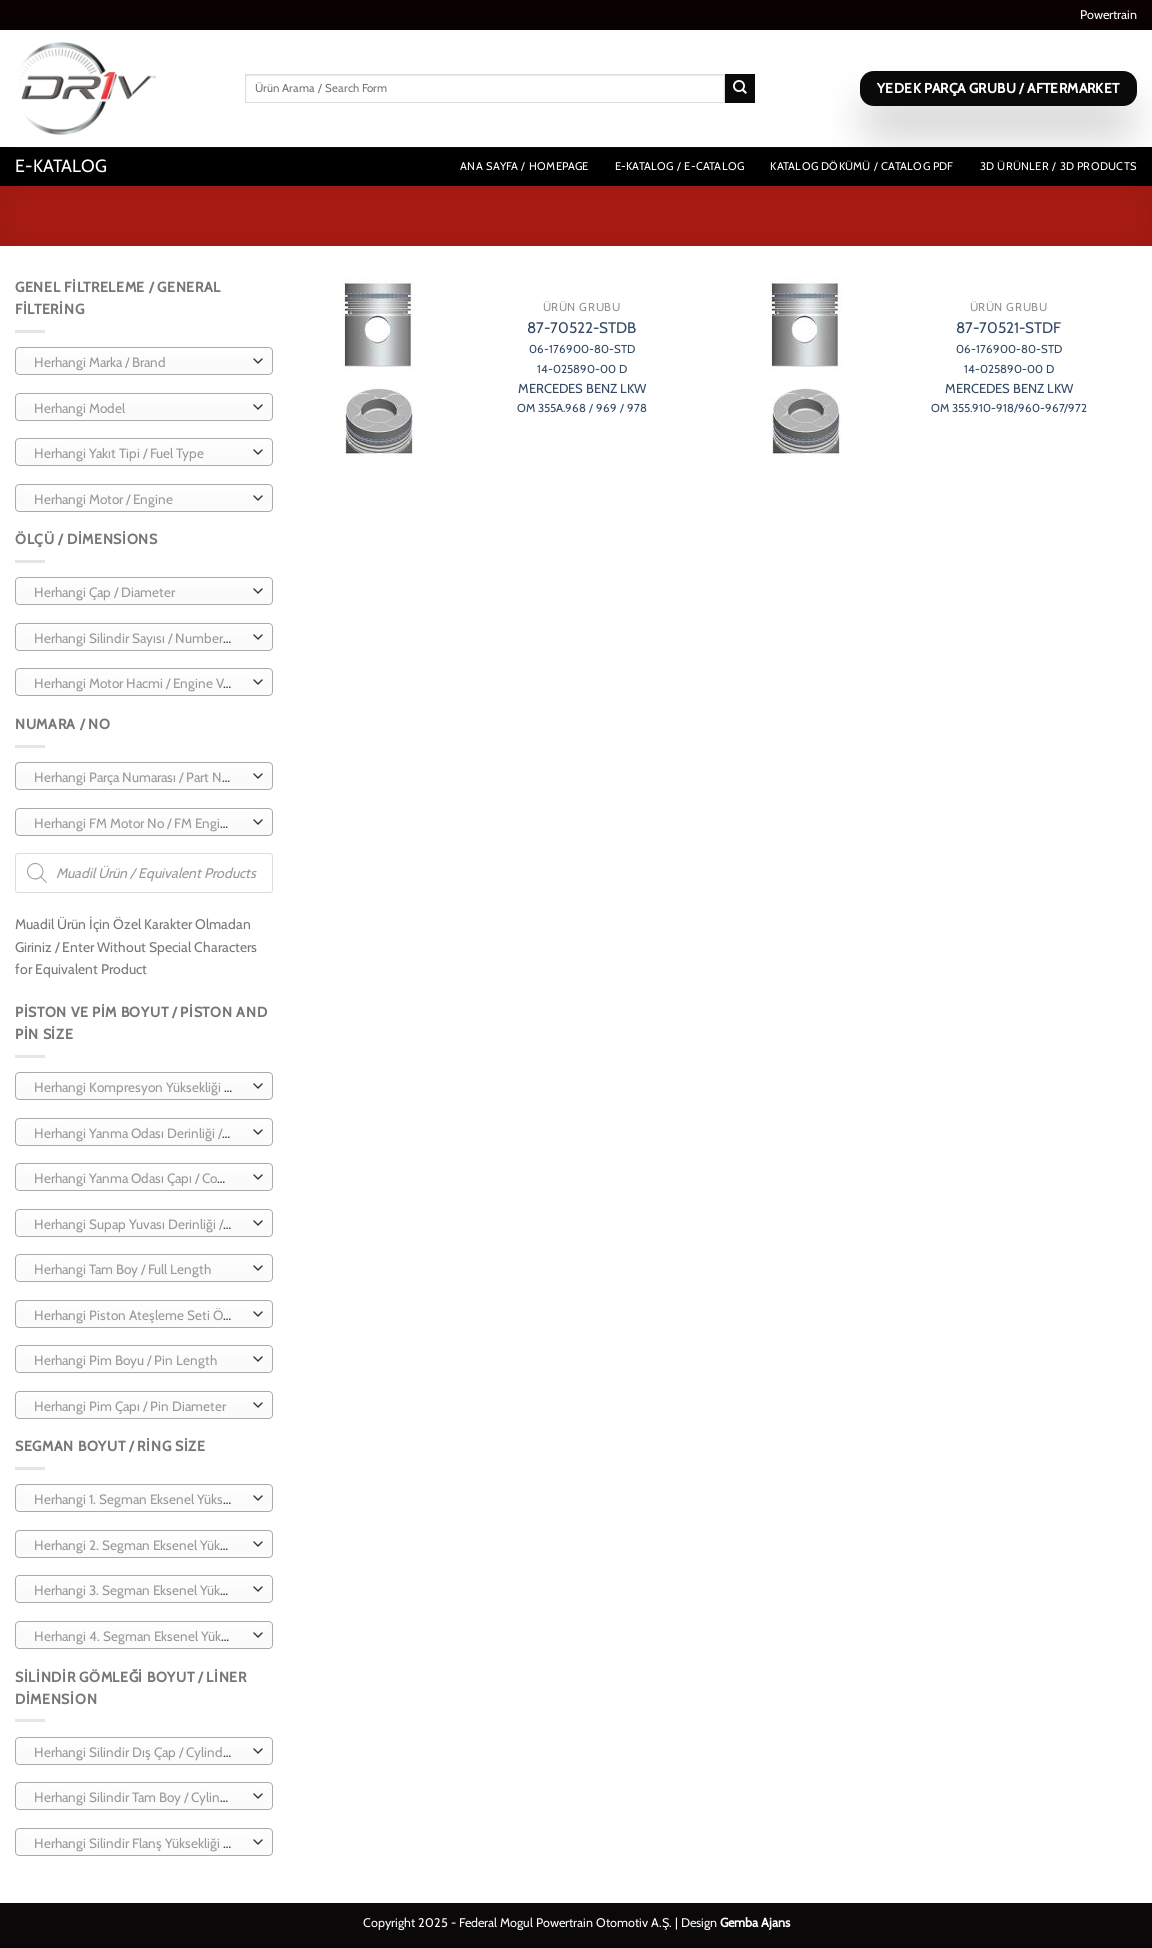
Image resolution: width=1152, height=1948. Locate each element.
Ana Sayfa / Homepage (524, 166)
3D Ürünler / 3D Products (1058, 166)
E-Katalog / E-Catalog (680, 166)
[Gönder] (740, 89)
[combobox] (144, 361)
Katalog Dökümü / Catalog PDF (861, 166)
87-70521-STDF (1009, 367)
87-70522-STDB (582, 367)
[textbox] (139, 362)
